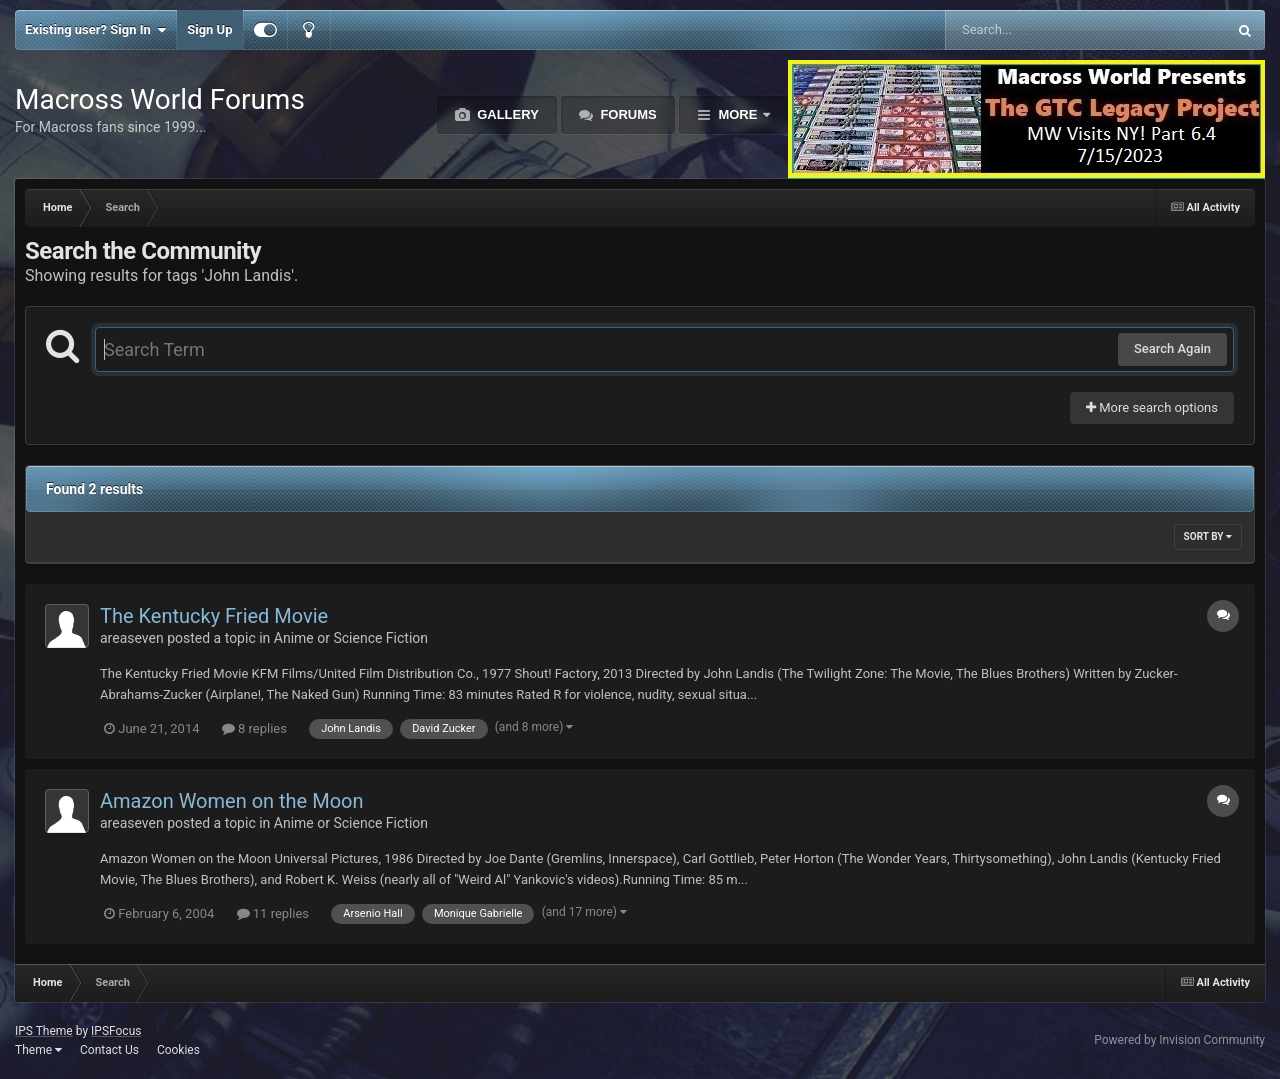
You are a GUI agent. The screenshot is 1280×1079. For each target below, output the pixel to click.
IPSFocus (116, 1031)
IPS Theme (44, 1031)
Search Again (1172, 348)
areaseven (132, 638)
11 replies (273, 913)
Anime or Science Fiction (351, 638)
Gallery (506, 114)
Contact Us (109, 1050)
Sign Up (209, 29)
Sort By (1208, 536)
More (738, 114)
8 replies (254, 728)
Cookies (178, 1050)
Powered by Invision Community (1179, 1040)
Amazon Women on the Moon (232, 801)
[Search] (1035, 30)
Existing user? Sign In (95, 30)
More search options (1152, 407)
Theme (38, 1050)
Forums (627, 114)
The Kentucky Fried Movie (214, 616)
